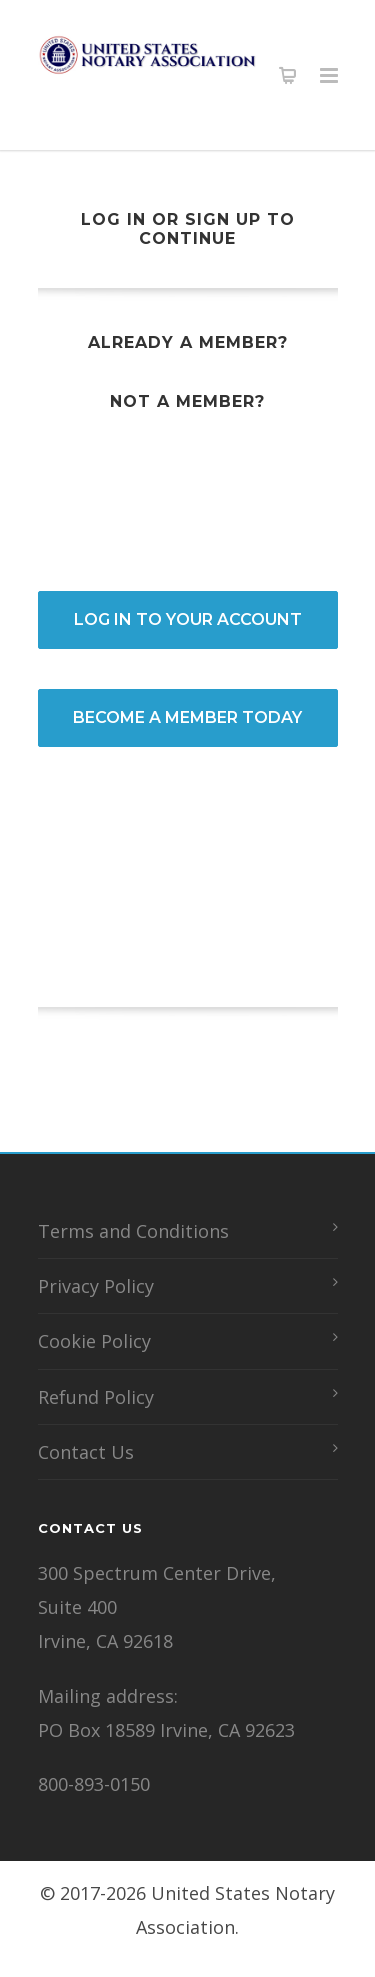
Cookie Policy (94, 1341)
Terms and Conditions (133, 1231)
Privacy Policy (96, 1286)
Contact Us (86, 1452)
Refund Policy (96, 1397)
